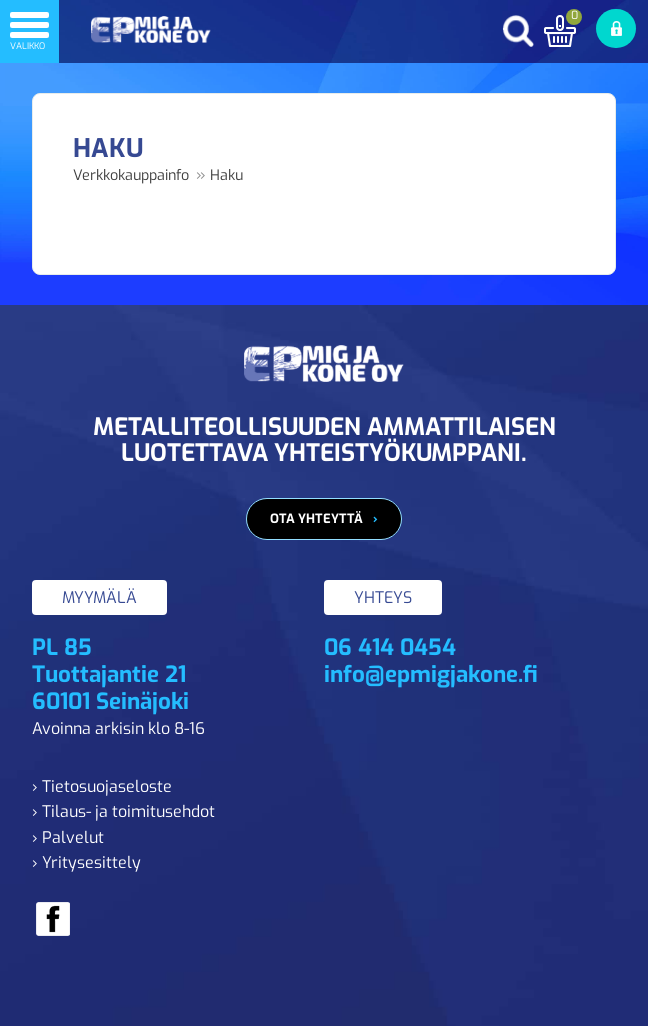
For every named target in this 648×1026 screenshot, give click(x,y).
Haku (226, 175)
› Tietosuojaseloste (102, 786)
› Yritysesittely (86, 862)
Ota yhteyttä (316, 518)
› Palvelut (68, 837)
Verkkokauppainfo (131, 175)
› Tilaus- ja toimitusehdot (123, 811)
